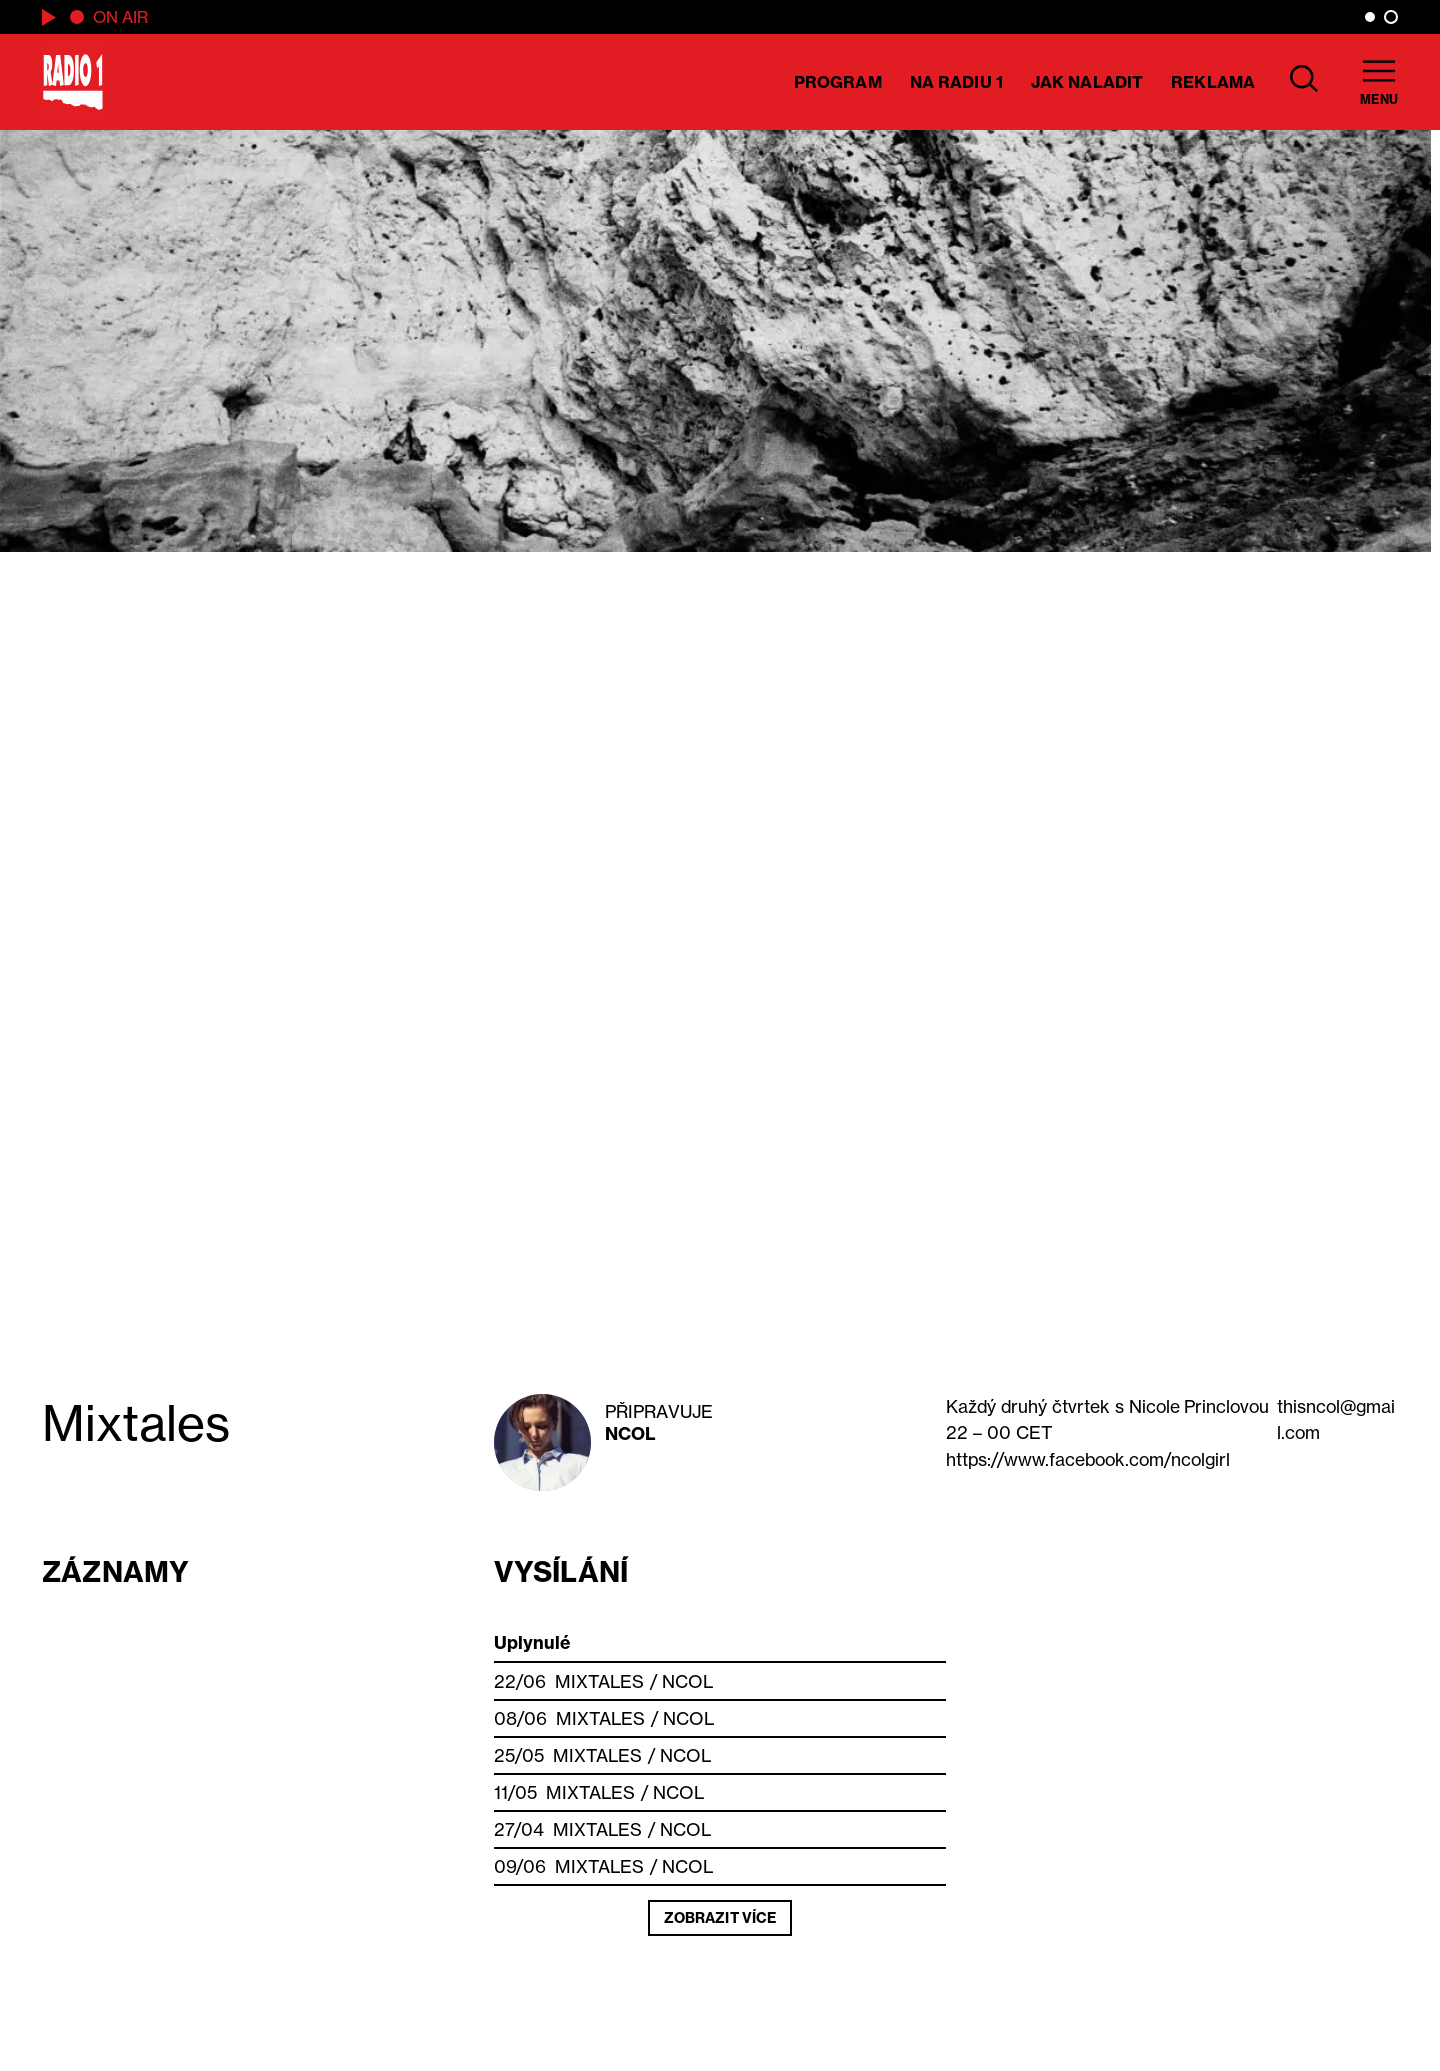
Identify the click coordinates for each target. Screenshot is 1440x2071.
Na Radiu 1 (956, 82)
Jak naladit (1087, 82)
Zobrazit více (720, 1918)
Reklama (1213, 82)
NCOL (630, 1433)
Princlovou (1199, 1406)
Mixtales (600, 1681)
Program (838, 82)
